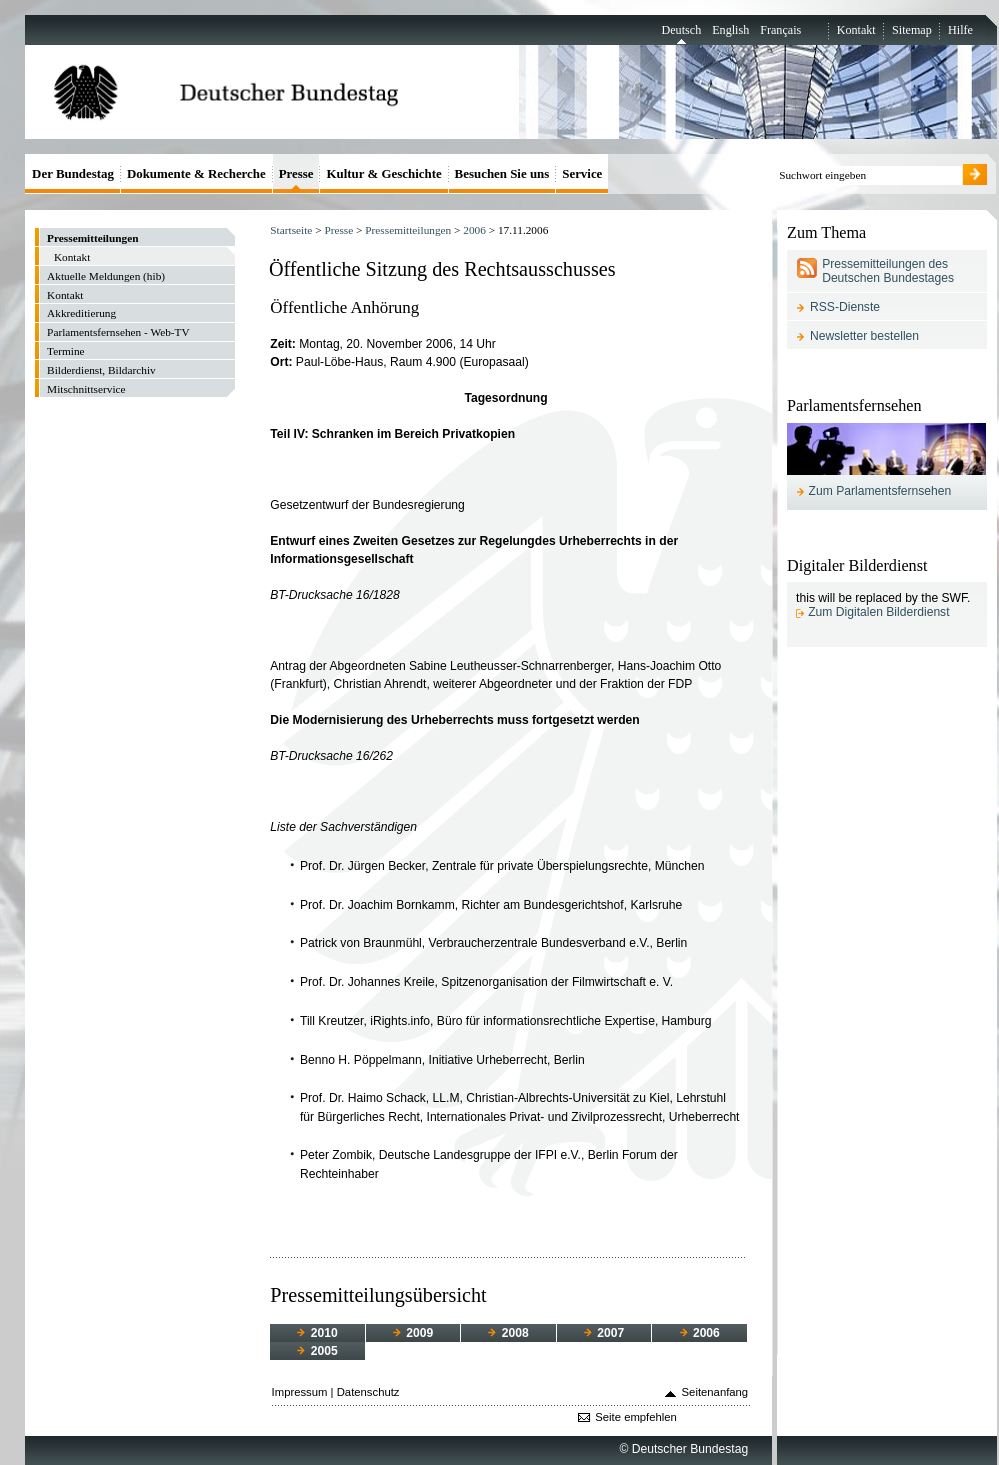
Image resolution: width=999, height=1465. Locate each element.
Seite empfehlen (636, 1417)
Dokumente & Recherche (196, 173)
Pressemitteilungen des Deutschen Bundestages (888, 271)
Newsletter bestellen (864, 336)
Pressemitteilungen (408, 230)
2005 (317, 1351)
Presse (338, 230)
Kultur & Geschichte (383, 173)
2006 (474, 230)
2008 (508, 1333)
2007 (604, 1333)
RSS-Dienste (845, 307)
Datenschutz (368, 1392)
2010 (317, 1333)
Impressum (300, 1392)
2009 (413, 1333)
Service (582, 173)
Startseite (291, 230)
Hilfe (960, 30)
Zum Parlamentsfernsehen (880, 491)
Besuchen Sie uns (502, 173)
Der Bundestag (73, 173)
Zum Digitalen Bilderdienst (878, 612)
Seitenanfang (715, 1392)
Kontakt (856, 30)
